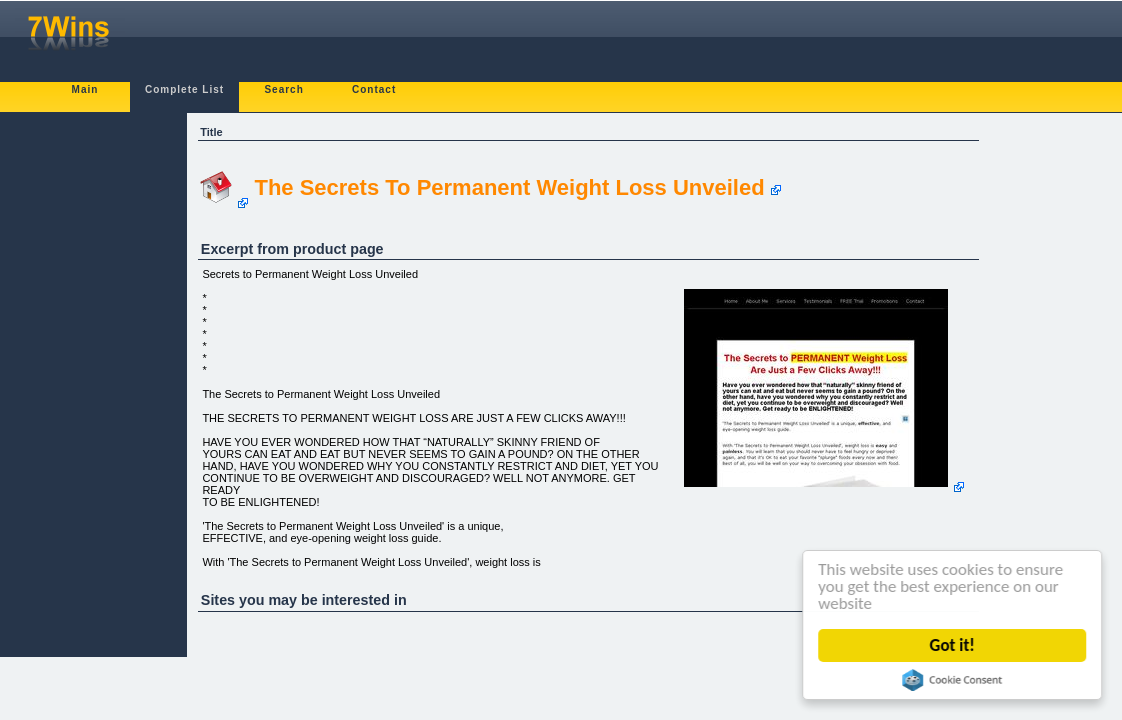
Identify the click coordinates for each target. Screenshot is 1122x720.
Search (283, 89)
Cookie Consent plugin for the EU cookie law (953, 680)
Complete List (184, 89)
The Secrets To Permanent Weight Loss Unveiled (509, 187)
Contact (374, 89)
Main (85, 89)
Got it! (952, 645)
